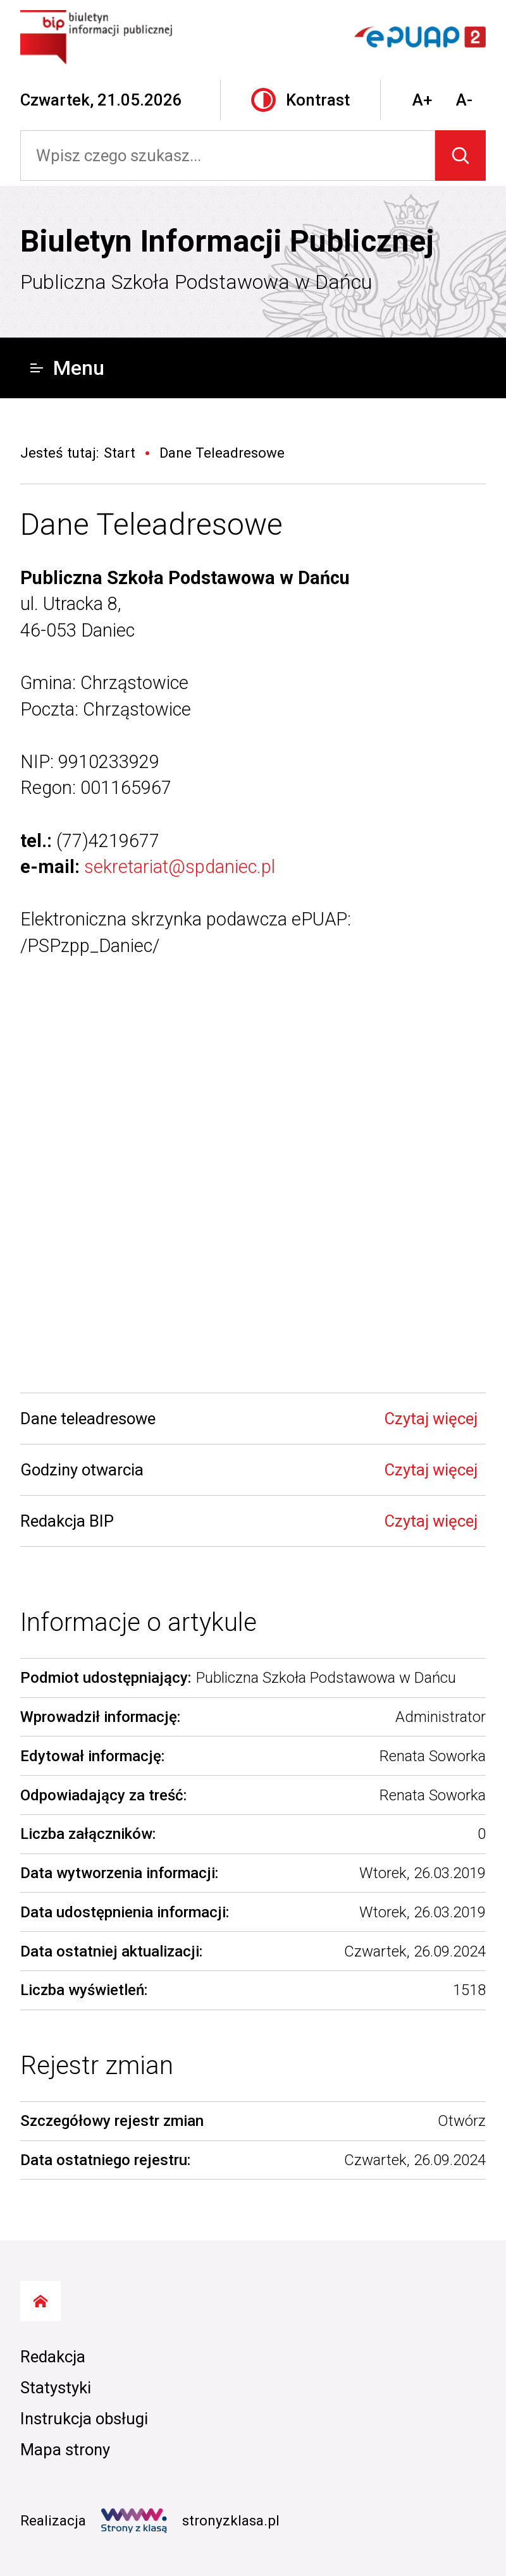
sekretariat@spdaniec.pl (179, 866)
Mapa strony (65, 2449)
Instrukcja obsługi (84, 2418)
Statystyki (55, 2387)
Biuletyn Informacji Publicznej (227, 241)
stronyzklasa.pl (190, 2520)
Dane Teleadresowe (151, 524)
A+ (422, 99)
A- (464, 99)
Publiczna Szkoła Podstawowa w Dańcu (196, 282)
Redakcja (52, 2356)
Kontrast (300, 100)
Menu (67, 368)
